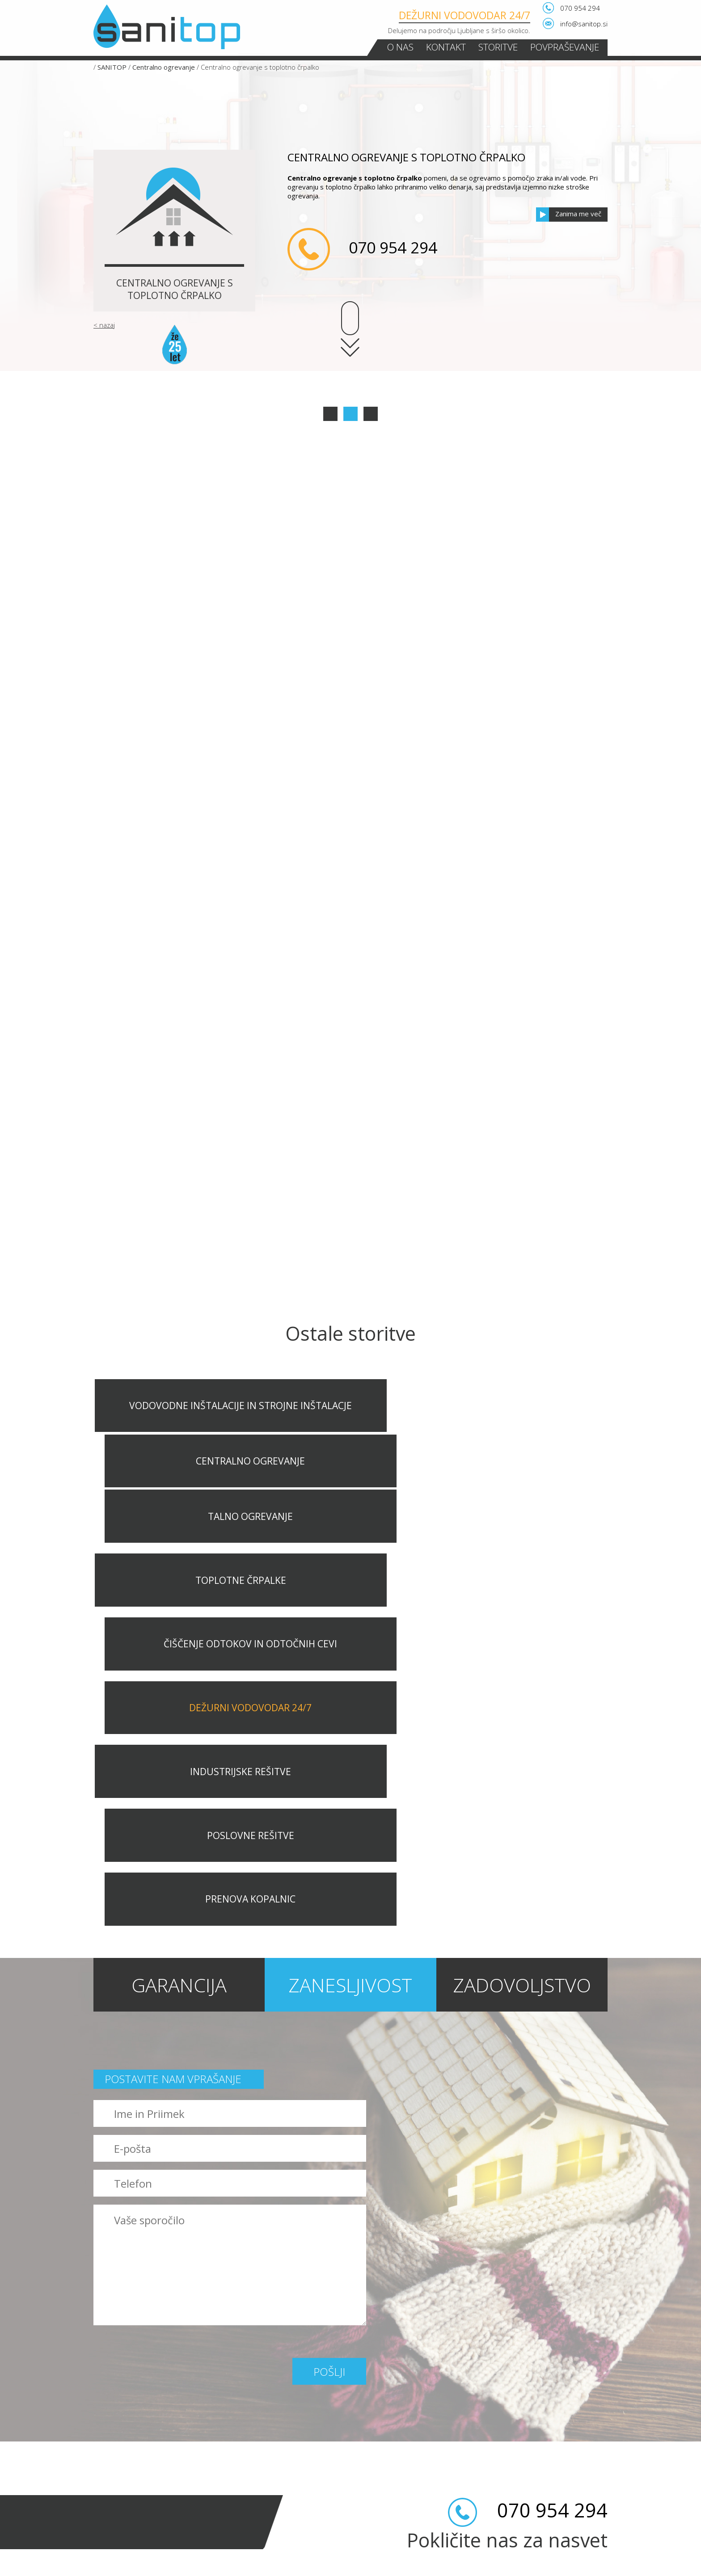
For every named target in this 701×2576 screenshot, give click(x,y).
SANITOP (112, 67)
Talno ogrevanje (122, 2406)
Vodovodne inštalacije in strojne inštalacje (166, 2370)
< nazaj (104, 324)
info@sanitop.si (584, 23)
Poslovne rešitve (122, 2496)
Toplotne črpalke (123, 2424)
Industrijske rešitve (125, 2478)
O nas (400, 47)
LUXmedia (593, 2566)
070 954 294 (580, 8)
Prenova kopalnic (124, 2513)
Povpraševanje (564, 47)
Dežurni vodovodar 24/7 (464, 15)
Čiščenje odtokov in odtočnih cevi (151, 2442)
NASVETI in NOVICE (121, 2531)
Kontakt (446, 47)
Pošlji (329, 2021)
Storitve (498, 47)
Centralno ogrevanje (163, 67)
